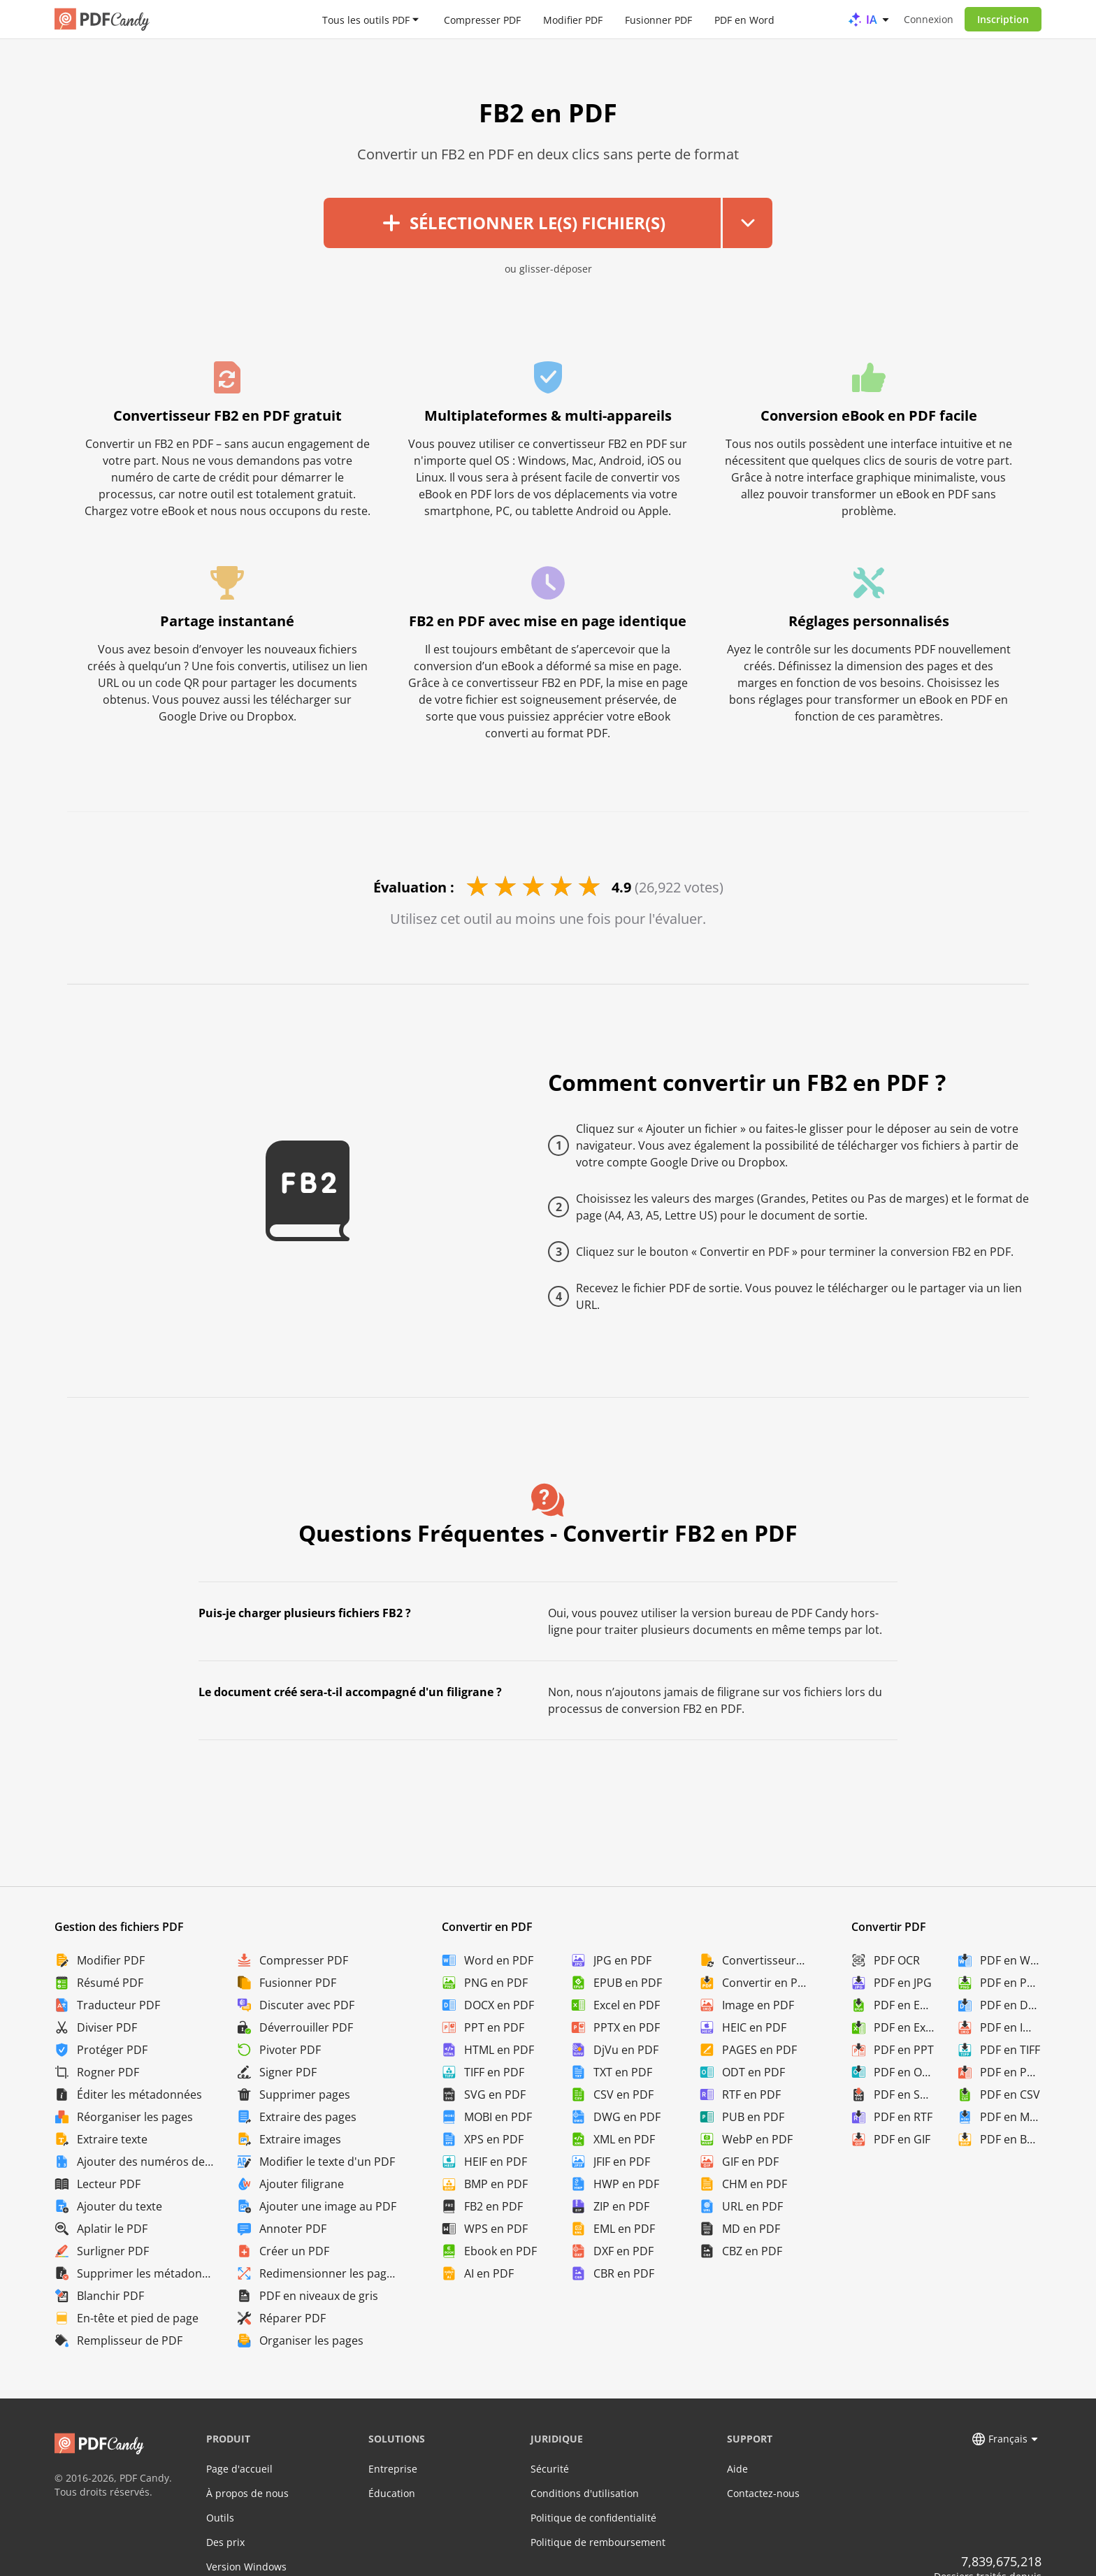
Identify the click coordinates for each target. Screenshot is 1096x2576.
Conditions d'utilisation (585, 2493)
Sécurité (550, 2468)
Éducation (391, 2493)
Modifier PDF (573, 19)
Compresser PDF (482, 19)
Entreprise (392, 2468)
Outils (220, 2517)
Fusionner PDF (658, 19)
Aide (737, 2468)
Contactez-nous (763, 2493)
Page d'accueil (239, 2468)
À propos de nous (247, 2493)
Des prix (225, 2542)
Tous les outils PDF (366, 19)
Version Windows (246, 2566)
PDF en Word (744, 19)
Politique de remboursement (598, 2542)
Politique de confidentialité (593, 2517)
